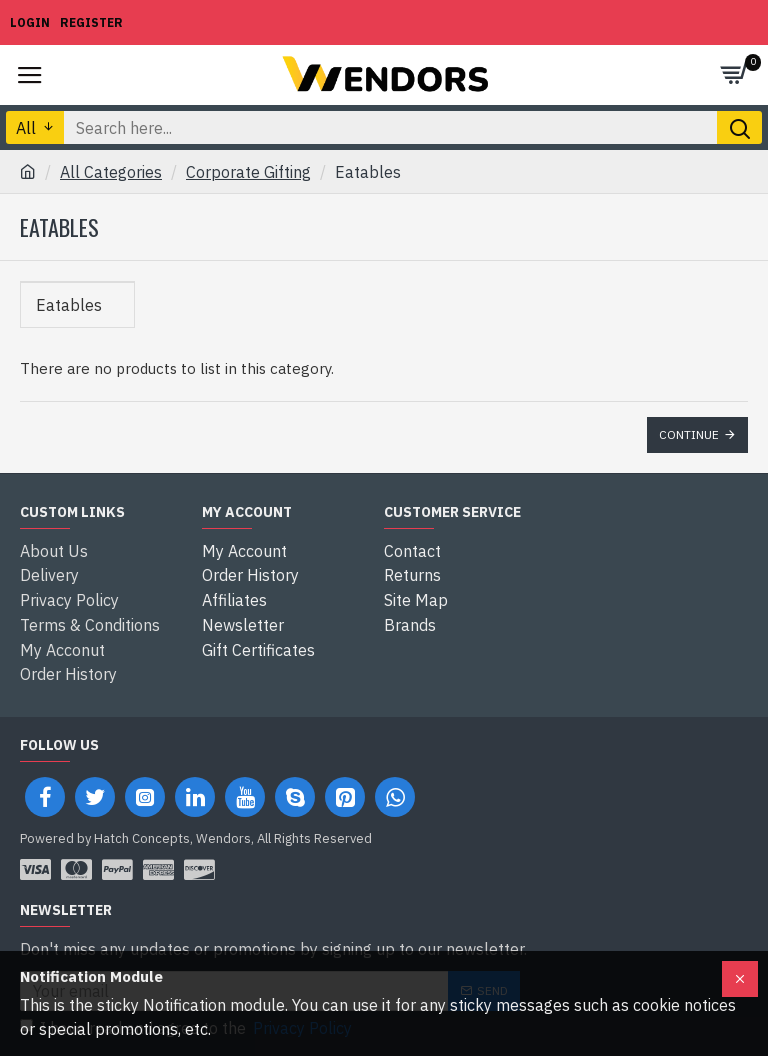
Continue (689, 434)
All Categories (111, 172)
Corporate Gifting (248, 172)
